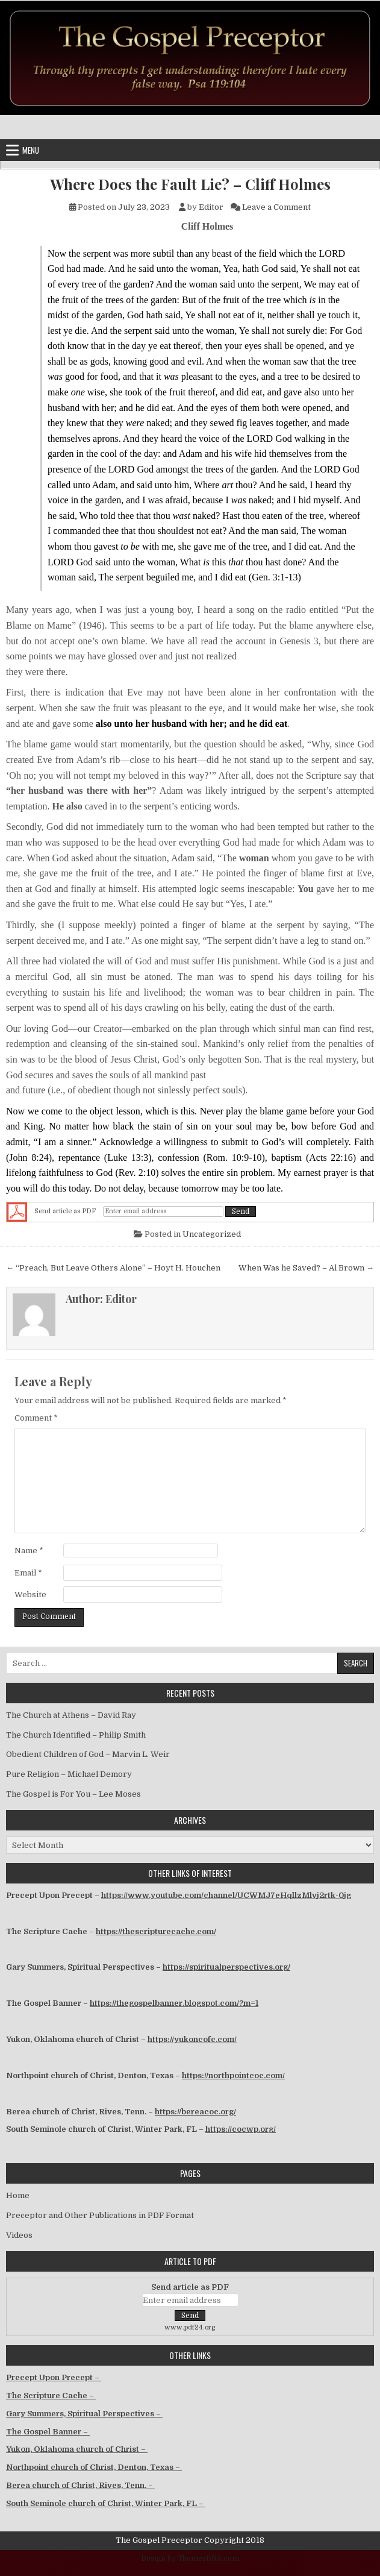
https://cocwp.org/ (240, 2129)
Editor (211, 207)
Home (18, 2195)
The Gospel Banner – (48, 2431)
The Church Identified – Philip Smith (76, 1734)
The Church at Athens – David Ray (71, 1715)
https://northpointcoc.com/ (233, 2075)
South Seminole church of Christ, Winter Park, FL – (105, 2503)
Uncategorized (211, 1234)
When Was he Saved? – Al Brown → (306, 1267)
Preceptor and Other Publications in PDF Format (100, 2215)
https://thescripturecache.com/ (156, 1931)
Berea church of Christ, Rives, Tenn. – (80, 2485)
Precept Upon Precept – (53, 2377)
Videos (19, 2235)
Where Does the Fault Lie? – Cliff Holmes (190, 184)
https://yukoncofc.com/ (192, 2039)
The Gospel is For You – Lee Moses (73, 1793)
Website (30, 1594)
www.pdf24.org (190, 2327)
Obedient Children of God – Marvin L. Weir (88, 1754)
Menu (30, 150)
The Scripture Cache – (51, 2395)
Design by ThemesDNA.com (190, 2558)
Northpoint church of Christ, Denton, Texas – (94, 2467)
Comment (36, 1417)
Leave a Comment (276, 207)
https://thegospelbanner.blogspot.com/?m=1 (174, 2003)
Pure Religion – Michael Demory (69, 1774)
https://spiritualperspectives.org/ (226, 1966)
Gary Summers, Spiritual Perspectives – (84, 2413)
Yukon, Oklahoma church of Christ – (77, 2449)
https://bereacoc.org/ (195, 2111)
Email (28, 1572)
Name (28, 1550)
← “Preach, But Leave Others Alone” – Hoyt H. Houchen (113, 1267)
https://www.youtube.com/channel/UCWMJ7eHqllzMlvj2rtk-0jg (226, 1895)
